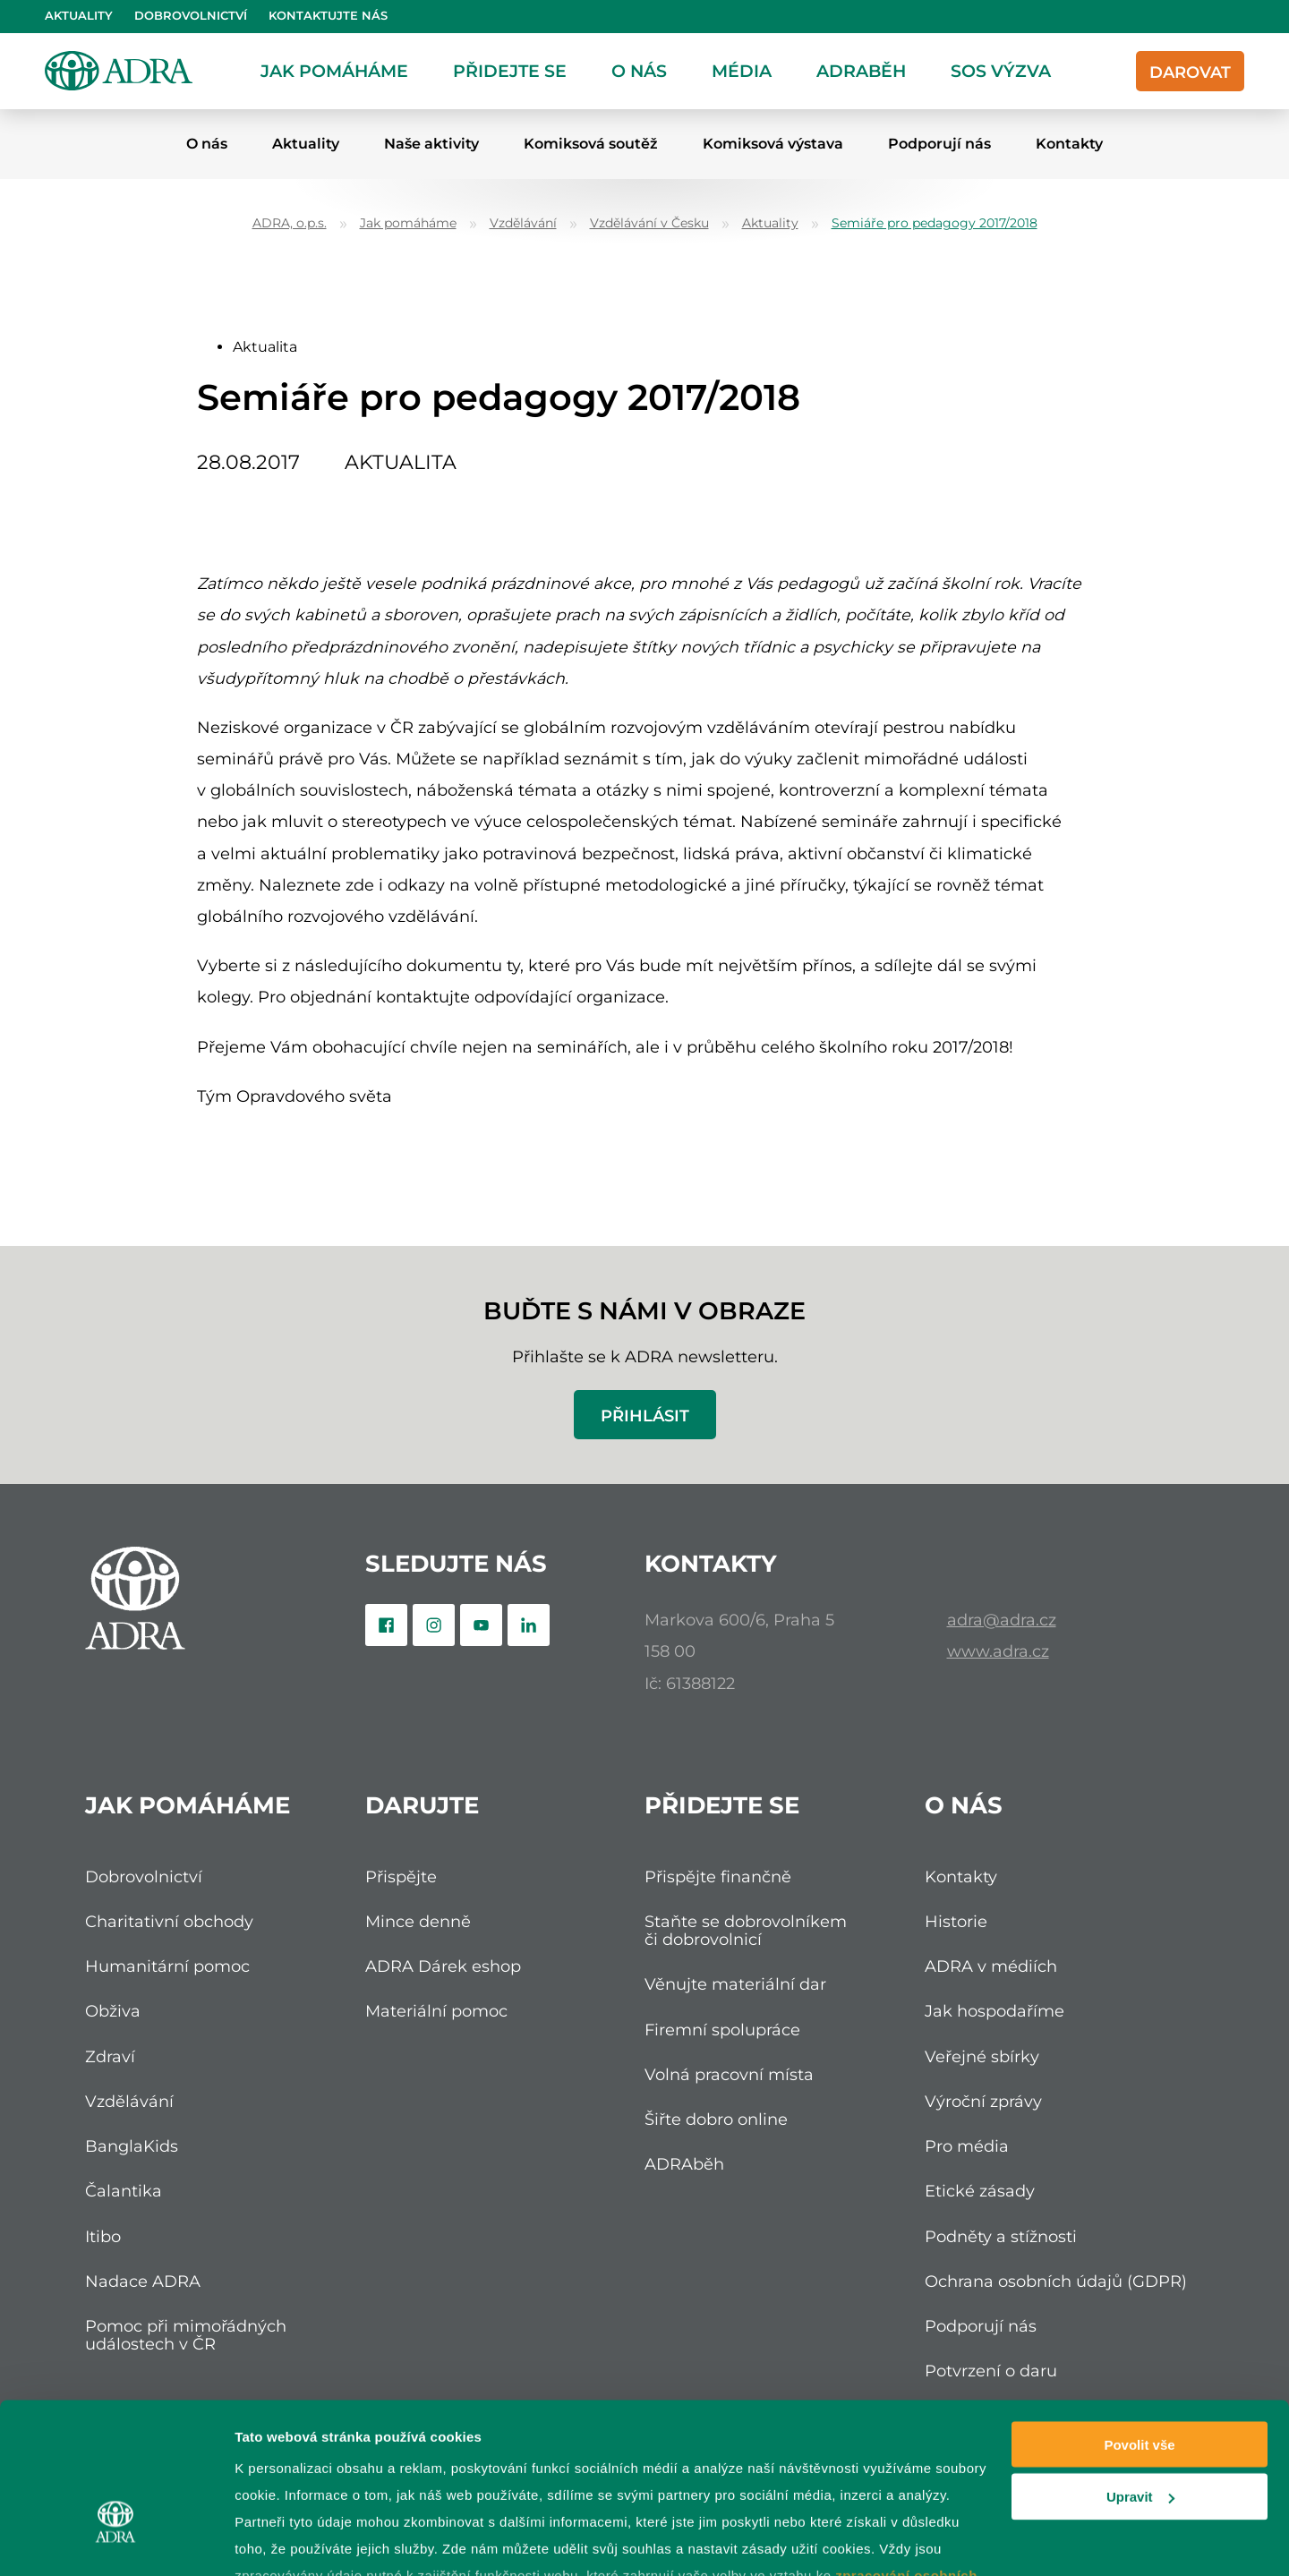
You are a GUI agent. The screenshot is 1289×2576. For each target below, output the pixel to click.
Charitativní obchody (169, 1921)
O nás (639, 70)
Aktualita (265, 346)
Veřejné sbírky (982, 2056)
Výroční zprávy (983, 2101)
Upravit (1140, 2375)
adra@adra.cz (1001, 1619)
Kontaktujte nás (328, 15)
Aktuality (79, 15)
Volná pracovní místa (729, 2074)
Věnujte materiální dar (735, 1984)
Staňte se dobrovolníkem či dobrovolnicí (745, 1930)
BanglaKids (131, 2146)
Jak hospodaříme (994, 2010)
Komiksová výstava (773, 143)
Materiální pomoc (436, 2010)
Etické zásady (980, 2190)
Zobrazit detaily (285, 2540)
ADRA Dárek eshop (443, 1966)
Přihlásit (645, 1415)
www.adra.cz (998, 1651)
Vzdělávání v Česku (649, 223)
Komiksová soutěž (591, 143)
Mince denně (418, 1921)
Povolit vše (1139, 2322)
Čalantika (123, 2190)
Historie (956, 1921)
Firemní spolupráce (722, 2029)
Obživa (113, 2010)
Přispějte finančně (717, 1876)
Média (742, 70)
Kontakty (1069, 143)
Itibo (103, 2236)
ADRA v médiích (991, 1966)
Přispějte (401, 1876)
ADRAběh (861, 70)
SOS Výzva (1001, 70)
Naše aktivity (431, 143)
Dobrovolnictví (190, 15)
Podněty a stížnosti (1001, 2236)
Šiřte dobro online (716, 2119)
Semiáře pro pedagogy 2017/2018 (934, 223)
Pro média (967, 2146)
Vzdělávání (523, 223)
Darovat (1190, 72)
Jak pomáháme (334, 70)
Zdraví (110, 2056)
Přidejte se (510, 70)
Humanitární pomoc (167, 1966)
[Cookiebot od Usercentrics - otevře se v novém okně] (116, 2541)
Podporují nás (939, 143)
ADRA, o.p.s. (289, 223)
